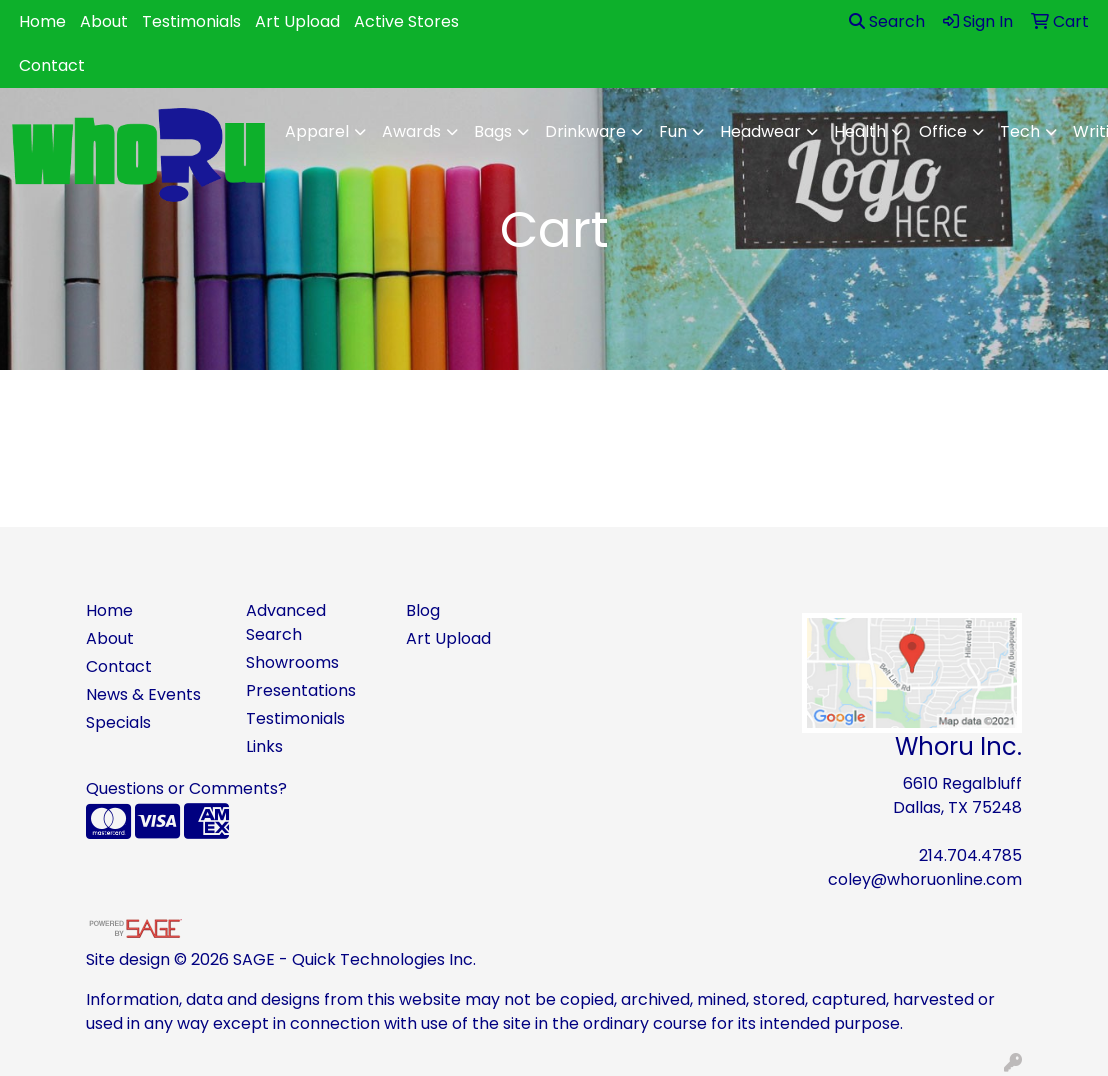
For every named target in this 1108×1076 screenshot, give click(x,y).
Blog (423, 610)
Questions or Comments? (186, 788)
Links (264, 746)
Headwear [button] (760, 131)
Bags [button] (493, 131)
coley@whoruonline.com (925, 879)
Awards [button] (411, 131)
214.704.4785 (970, 855)
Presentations (301, 690)
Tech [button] (1020, 131)
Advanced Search (286, 622)
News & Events (143, 694)
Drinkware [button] (585, 131)
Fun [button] (673, 131)
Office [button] (943, 131)
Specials (118, 722)
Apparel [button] (317, 131)
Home (42, 21)
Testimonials (191, 21)
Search (887, 21)
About (104, 21)
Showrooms (292, 662)
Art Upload (297, 21)
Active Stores (406, 21)
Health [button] (860, 131)
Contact (52, 65)
